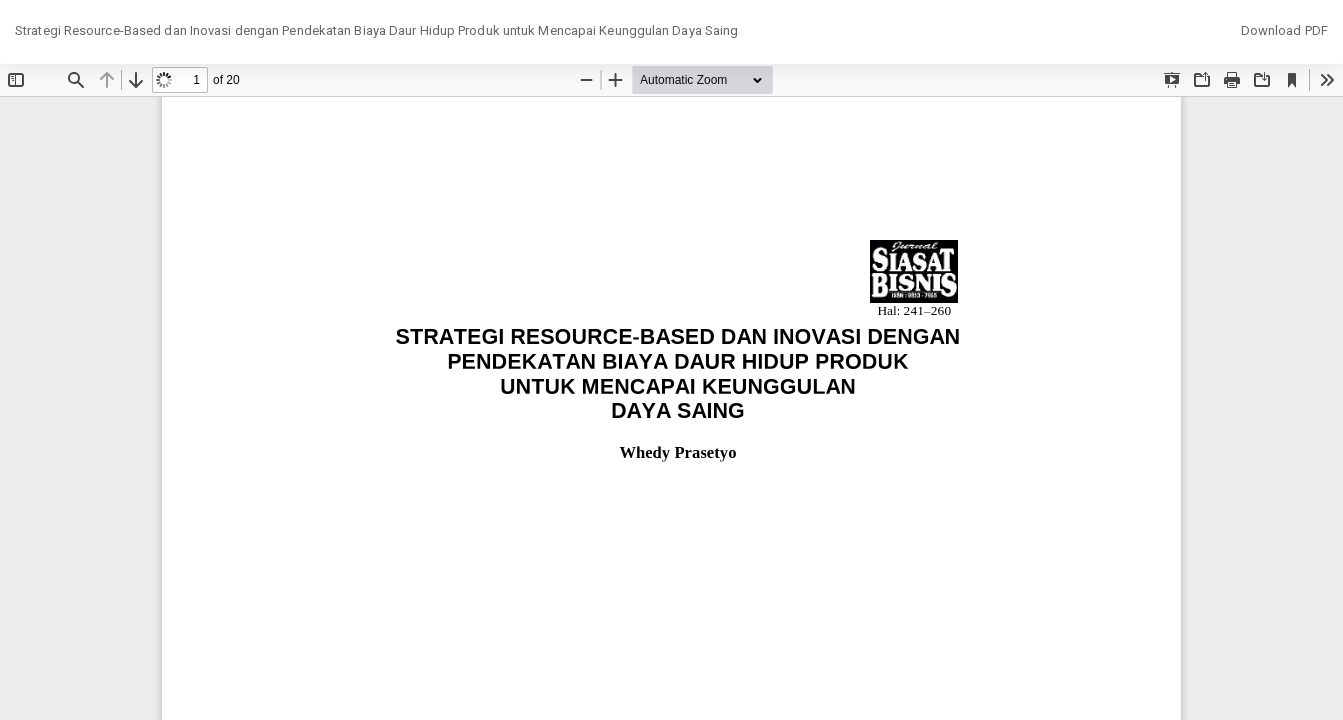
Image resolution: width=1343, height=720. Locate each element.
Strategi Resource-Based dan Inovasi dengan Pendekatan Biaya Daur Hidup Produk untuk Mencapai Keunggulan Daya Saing (376, 30)
